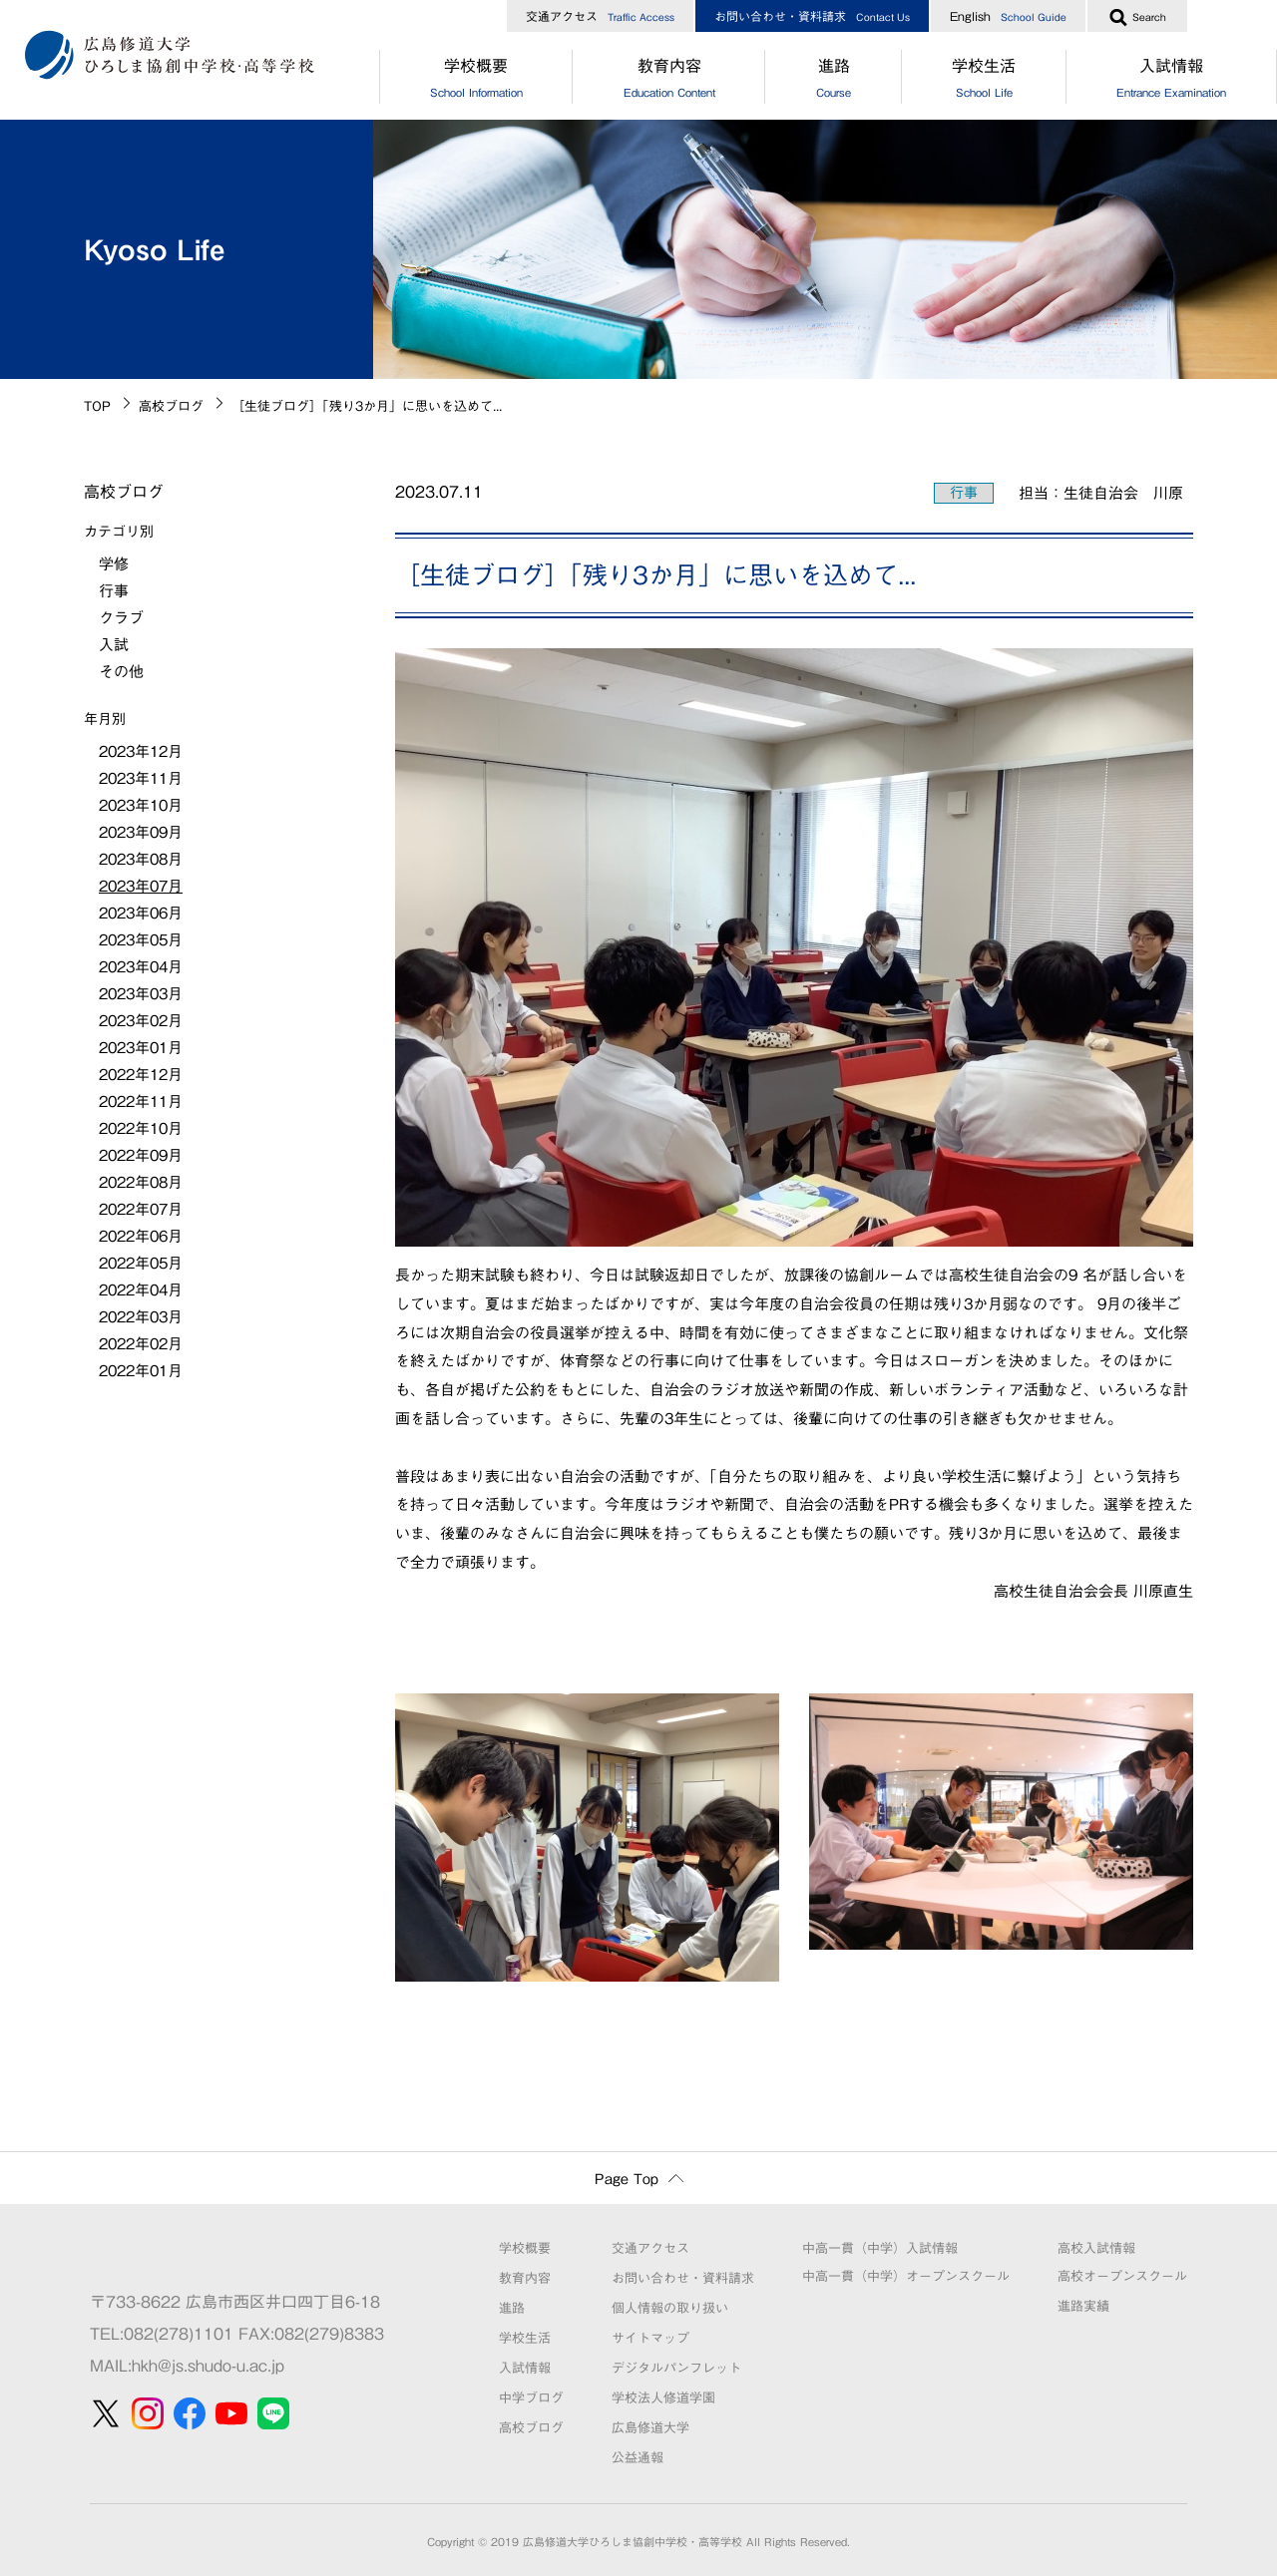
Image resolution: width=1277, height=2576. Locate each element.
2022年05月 (141, 1263)
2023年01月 (141, 1047)
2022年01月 (141, 1370)
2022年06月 (141, 1236)
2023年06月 (141, 913)
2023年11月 (141, 778)
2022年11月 (141, 1101)
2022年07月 (141, 1209)
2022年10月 (141, 1128)
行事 (964, 493)
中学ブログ (531, 2398)
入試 (114, 644)
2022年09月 (141, 1155)
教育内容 (669, 81)
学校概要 (476, 81)
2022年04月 (141, 1290)
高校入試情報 (1096, 2248)
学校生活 (984, 81)
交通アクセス (600, 16)
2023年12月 (141, 751)
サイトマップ (650, 2338)
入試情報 (525, 2368)
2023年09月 (141, 832)
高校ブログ (171, 406)
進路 (833, 81)
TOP (97, 406)
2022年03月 (141, 1316)
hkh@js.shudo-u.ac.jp (208, 2366)
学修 (114, 563)
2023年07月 (141, 886)
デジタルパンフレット (676, 2368)
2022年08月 (141, 1182)
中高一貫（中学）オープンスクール (906, 2276)
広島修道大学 (650, 2427)
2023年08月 (141, 859)
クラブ (121, 617)
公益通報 (637, 2457)
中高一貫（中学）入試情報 (880, 2248)
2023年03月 (141, 993)
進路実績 (1083, 2306)
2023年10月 (141, 805)
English (1008, 16)
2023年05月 (141, 939)
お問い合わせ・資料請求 (812, 16)
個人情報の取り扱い (670, 2308)
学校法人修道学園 (663, 2398)
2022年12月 (141, 1074)
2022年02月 (141, 1343)
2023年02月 (141, 1020)
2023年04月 (141, 966)
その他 (121, 671)
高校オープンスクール (1122, 2276)
